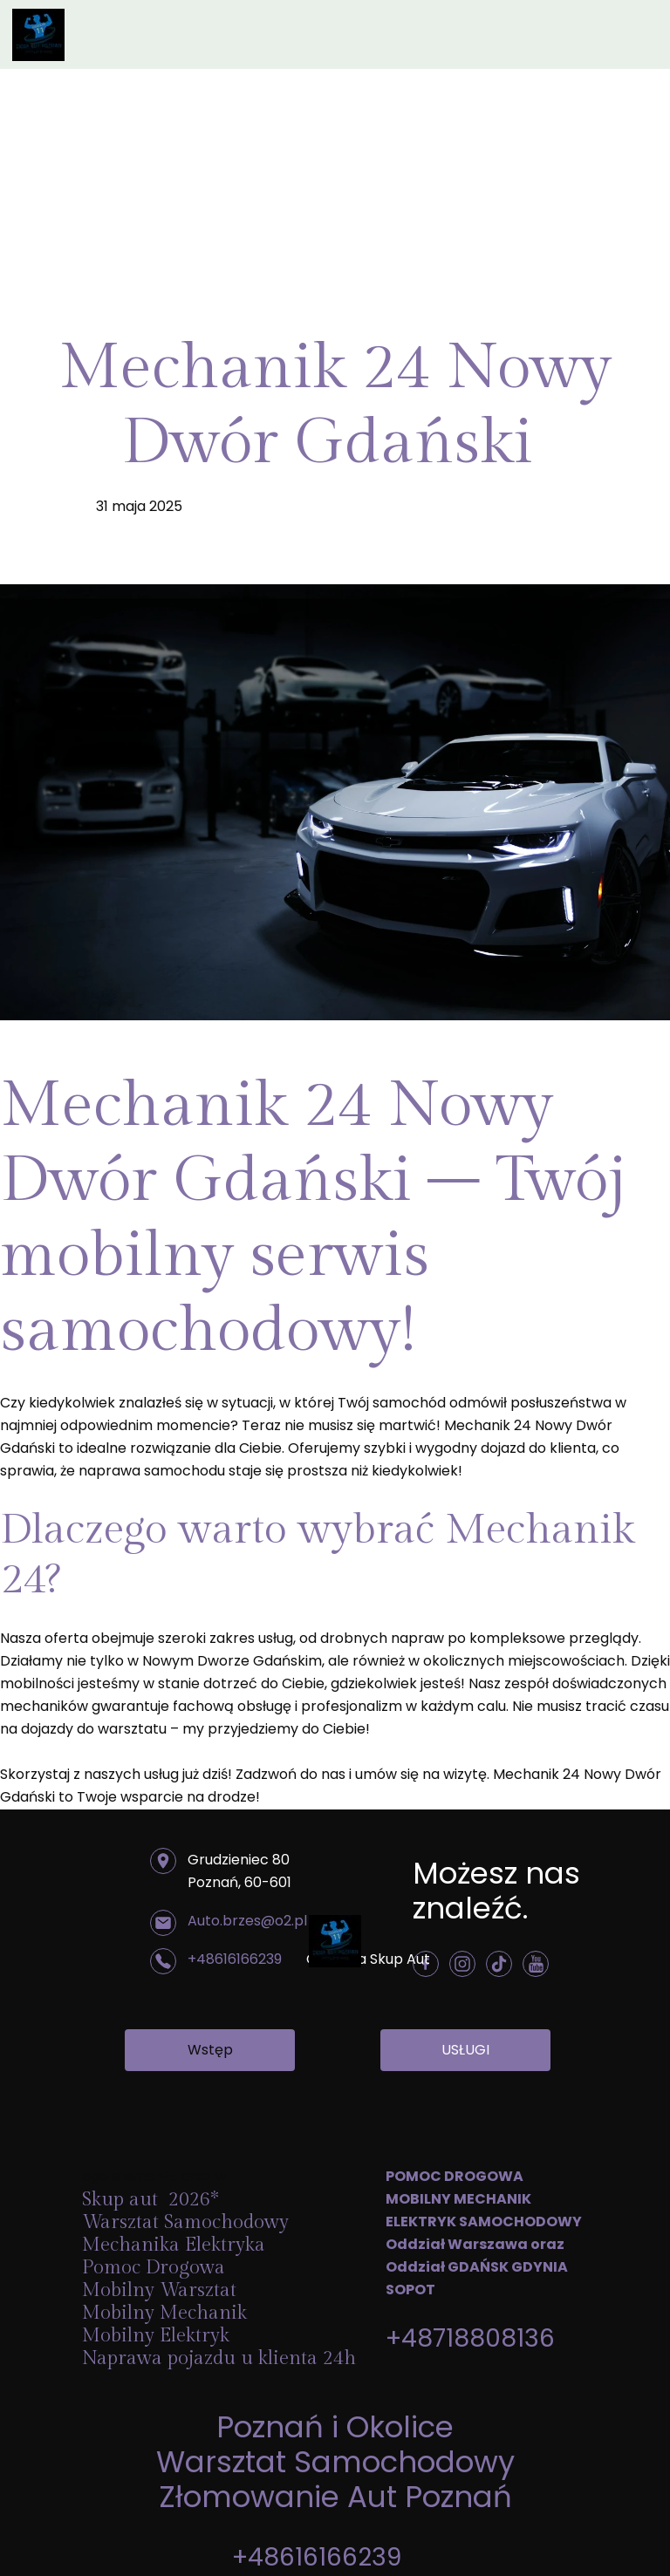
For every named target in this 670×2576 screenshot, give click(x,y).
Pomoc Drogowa (156, 2267)
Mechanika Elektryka (176, 2244)
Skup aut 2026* (150, 2199)
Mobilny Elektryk (158, 2335)
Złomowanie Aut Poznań (335, 2497)
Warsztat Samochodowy (335, 2462)
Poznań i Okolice (335, 2427)
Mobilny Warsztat (162, 2290)
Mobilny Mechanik (164, 2312)
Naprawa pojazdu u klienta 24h (219, 2358)
